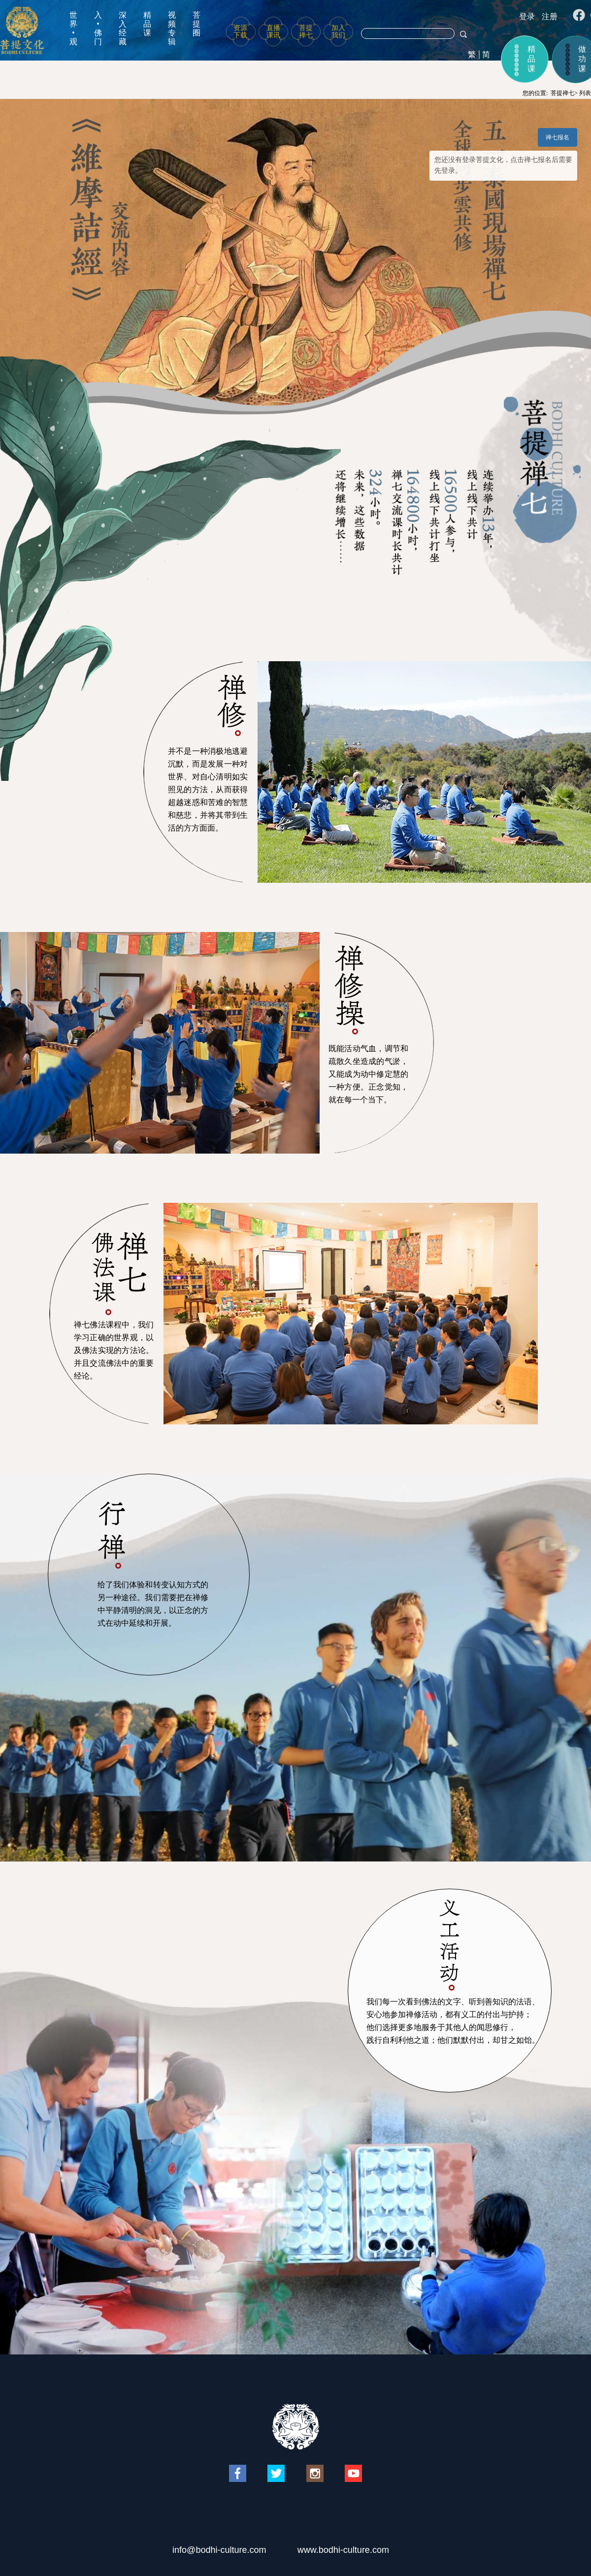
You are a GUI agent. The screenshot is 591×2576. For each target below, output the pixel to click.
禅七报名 (557, 137)
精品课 (147, 24)
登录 (527, 16)
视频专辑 (172, 28)
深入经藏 (123, 28)
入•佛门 (98, 28)
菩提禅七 (562, 93)
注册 (550, 16)
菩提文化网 (22, 30)
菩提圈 (196, 24)
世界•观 (73, 28)
